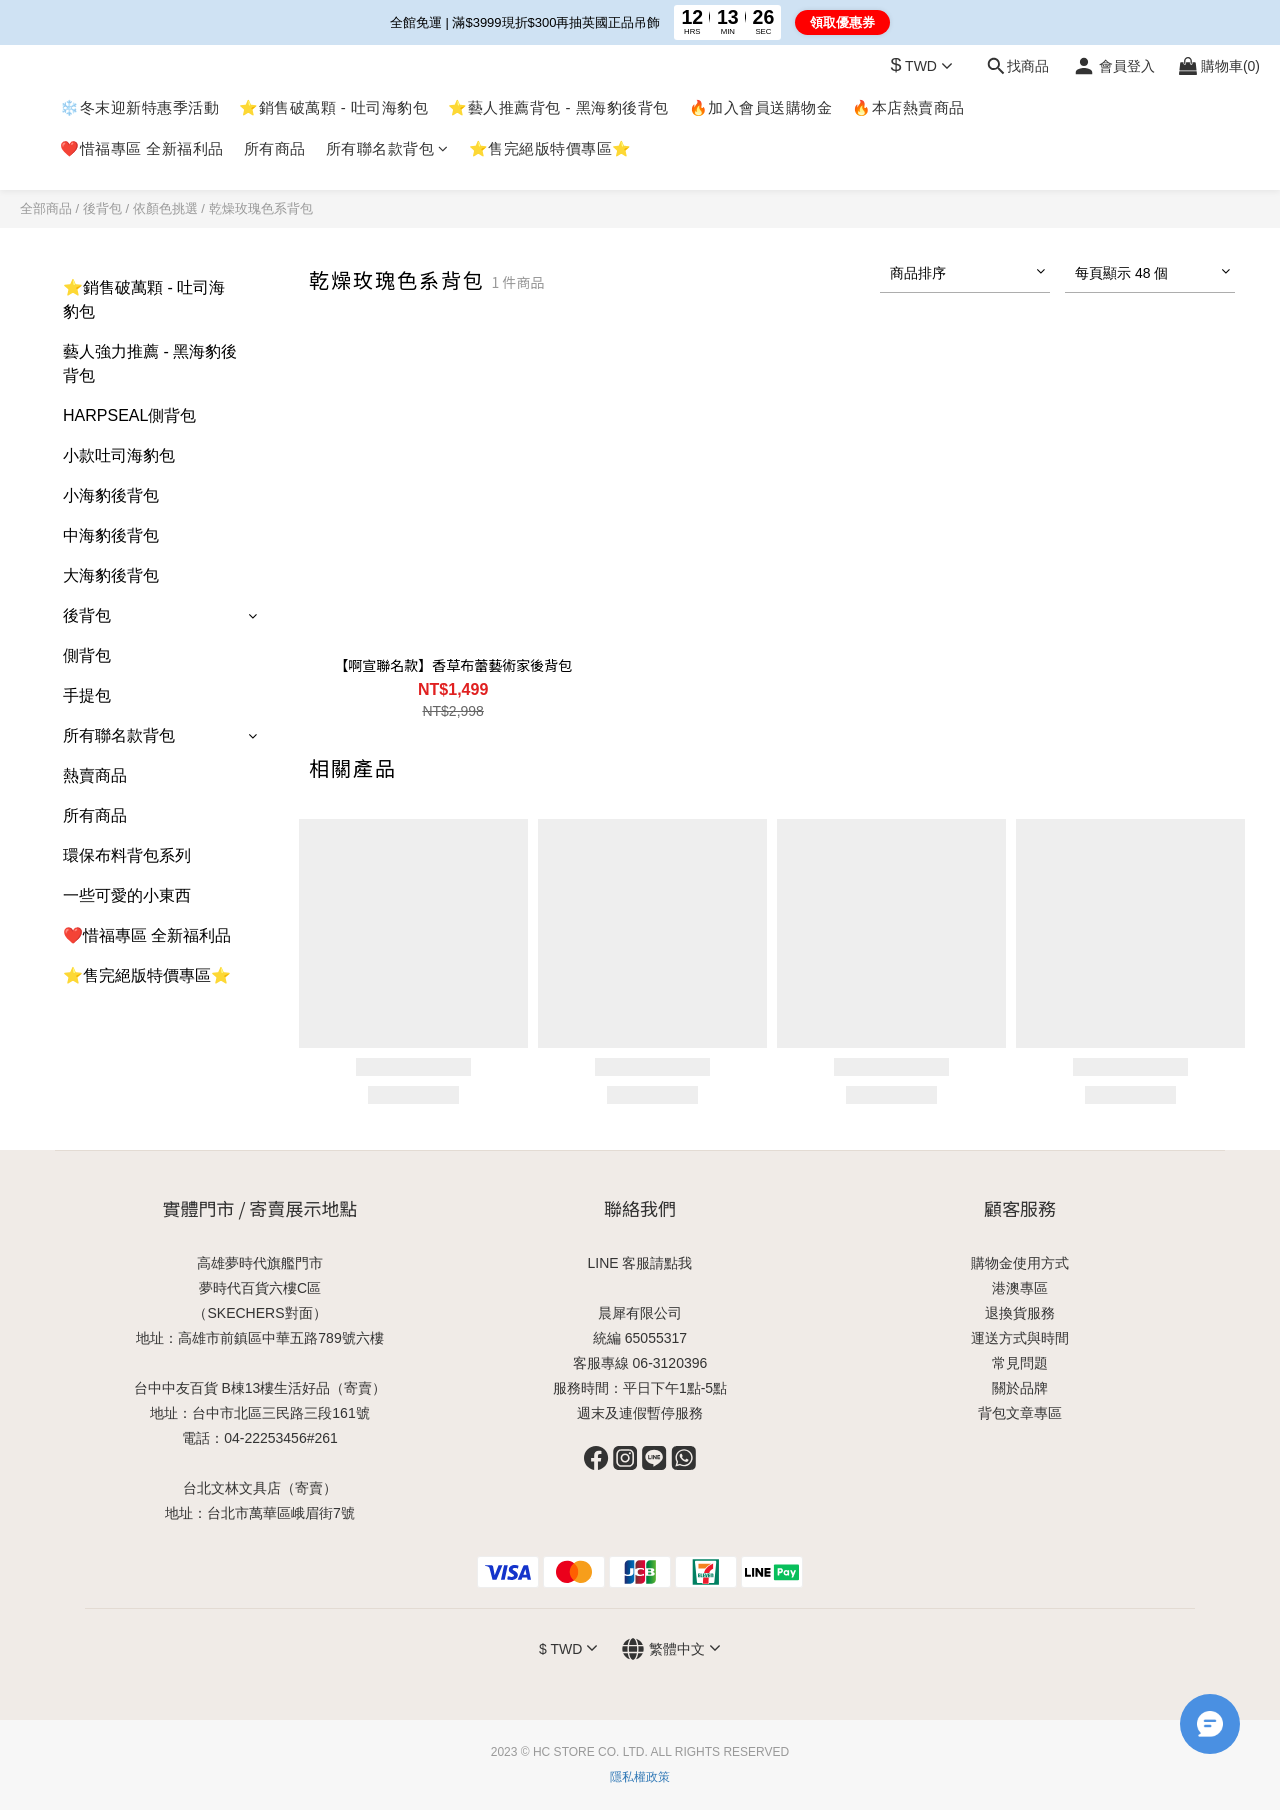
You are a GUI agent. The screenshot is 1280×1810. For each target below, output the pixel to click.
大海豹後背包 (111, 575)
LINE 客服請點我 (639, 1263)
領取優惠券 (842, 22)
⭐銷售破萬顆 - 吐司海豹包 (333, 107)
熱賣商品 (95, 775)
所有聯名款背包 (387, 148)
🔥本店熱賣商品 (908, 107)
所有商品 (275, 148)
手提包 (87, 695)
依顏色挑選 (165, 208)
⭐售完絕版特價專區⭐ (550, 148)
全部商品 (46, 208)
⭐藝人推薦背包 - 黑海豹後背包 (558, 107)
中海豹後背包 (111, 535)
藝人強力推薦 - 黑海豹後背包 (150, 363)
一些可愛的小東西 (127, 895)
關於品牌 (1020, 1388)
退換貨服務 (1020, 1313)
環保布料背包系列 (127, 855)
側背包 (87, 655)
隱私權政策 (640, 1777)
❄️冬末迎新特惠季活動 (139, 107)
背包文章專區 (1020, 1413)
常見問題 (1020, 1363)
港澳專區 (1020, 1288)
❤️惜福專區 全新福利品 (142, 148)
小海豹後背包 (111, 495)
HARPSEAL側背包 (129, 415)
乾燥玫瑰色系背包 (261, 208)
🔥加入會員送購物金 (761, 107)
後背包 (102, 208)
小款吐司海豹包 (119, 455)
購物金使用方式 (1020, 1263)
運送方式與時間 (1020, 1338)
